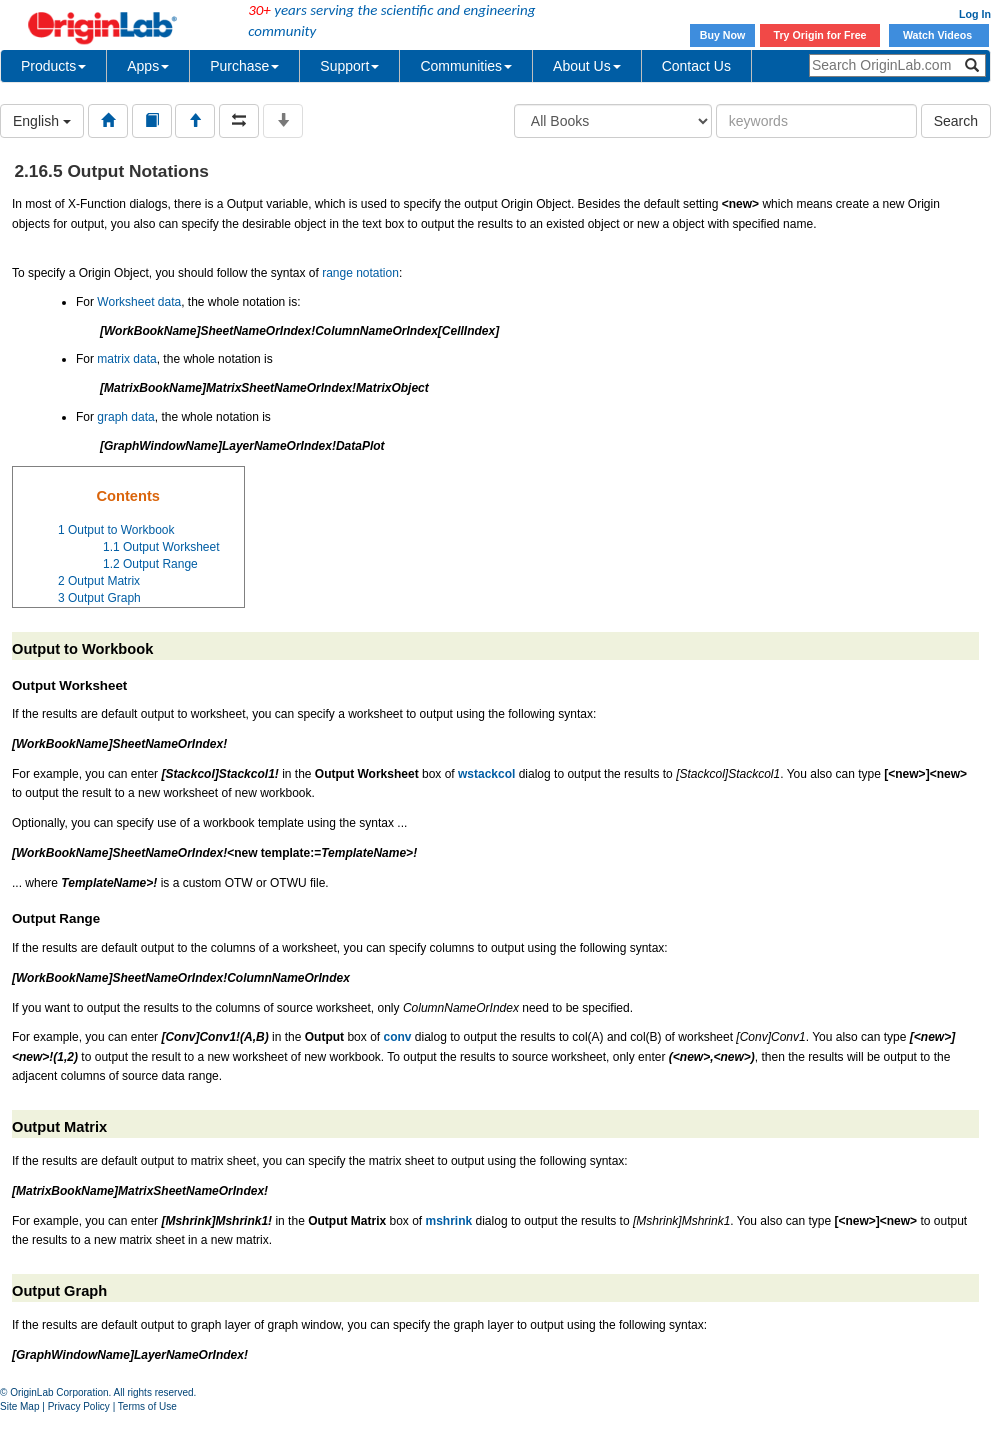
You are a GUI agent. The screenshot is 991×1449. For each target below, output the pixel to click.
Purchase (244, 66)
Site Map (19, 1406)
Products (53, 66)
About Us (587, 66)
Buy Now (723, 35)
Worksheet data (139, 302)
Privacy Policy (79, 1406)
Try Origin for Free (820, 35)
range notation (360, 273)
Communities (466, 66)
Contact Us (696, 66)
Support (349, 66)
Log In (975, 14)
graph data (125, 417)
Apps (148, 66)
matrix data (126, 359)
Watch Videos (939, 35)
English (42, 121)
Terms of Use (147, 1406)
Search (956, 121)
